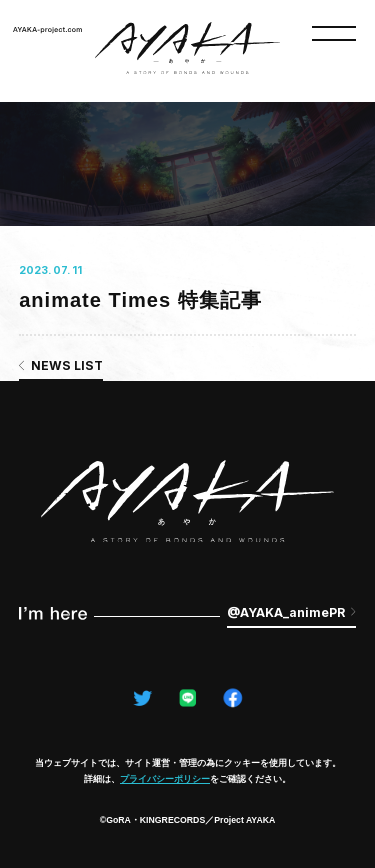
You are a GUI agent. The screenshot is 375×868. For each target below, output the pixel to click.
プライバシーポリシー (165, 779)
